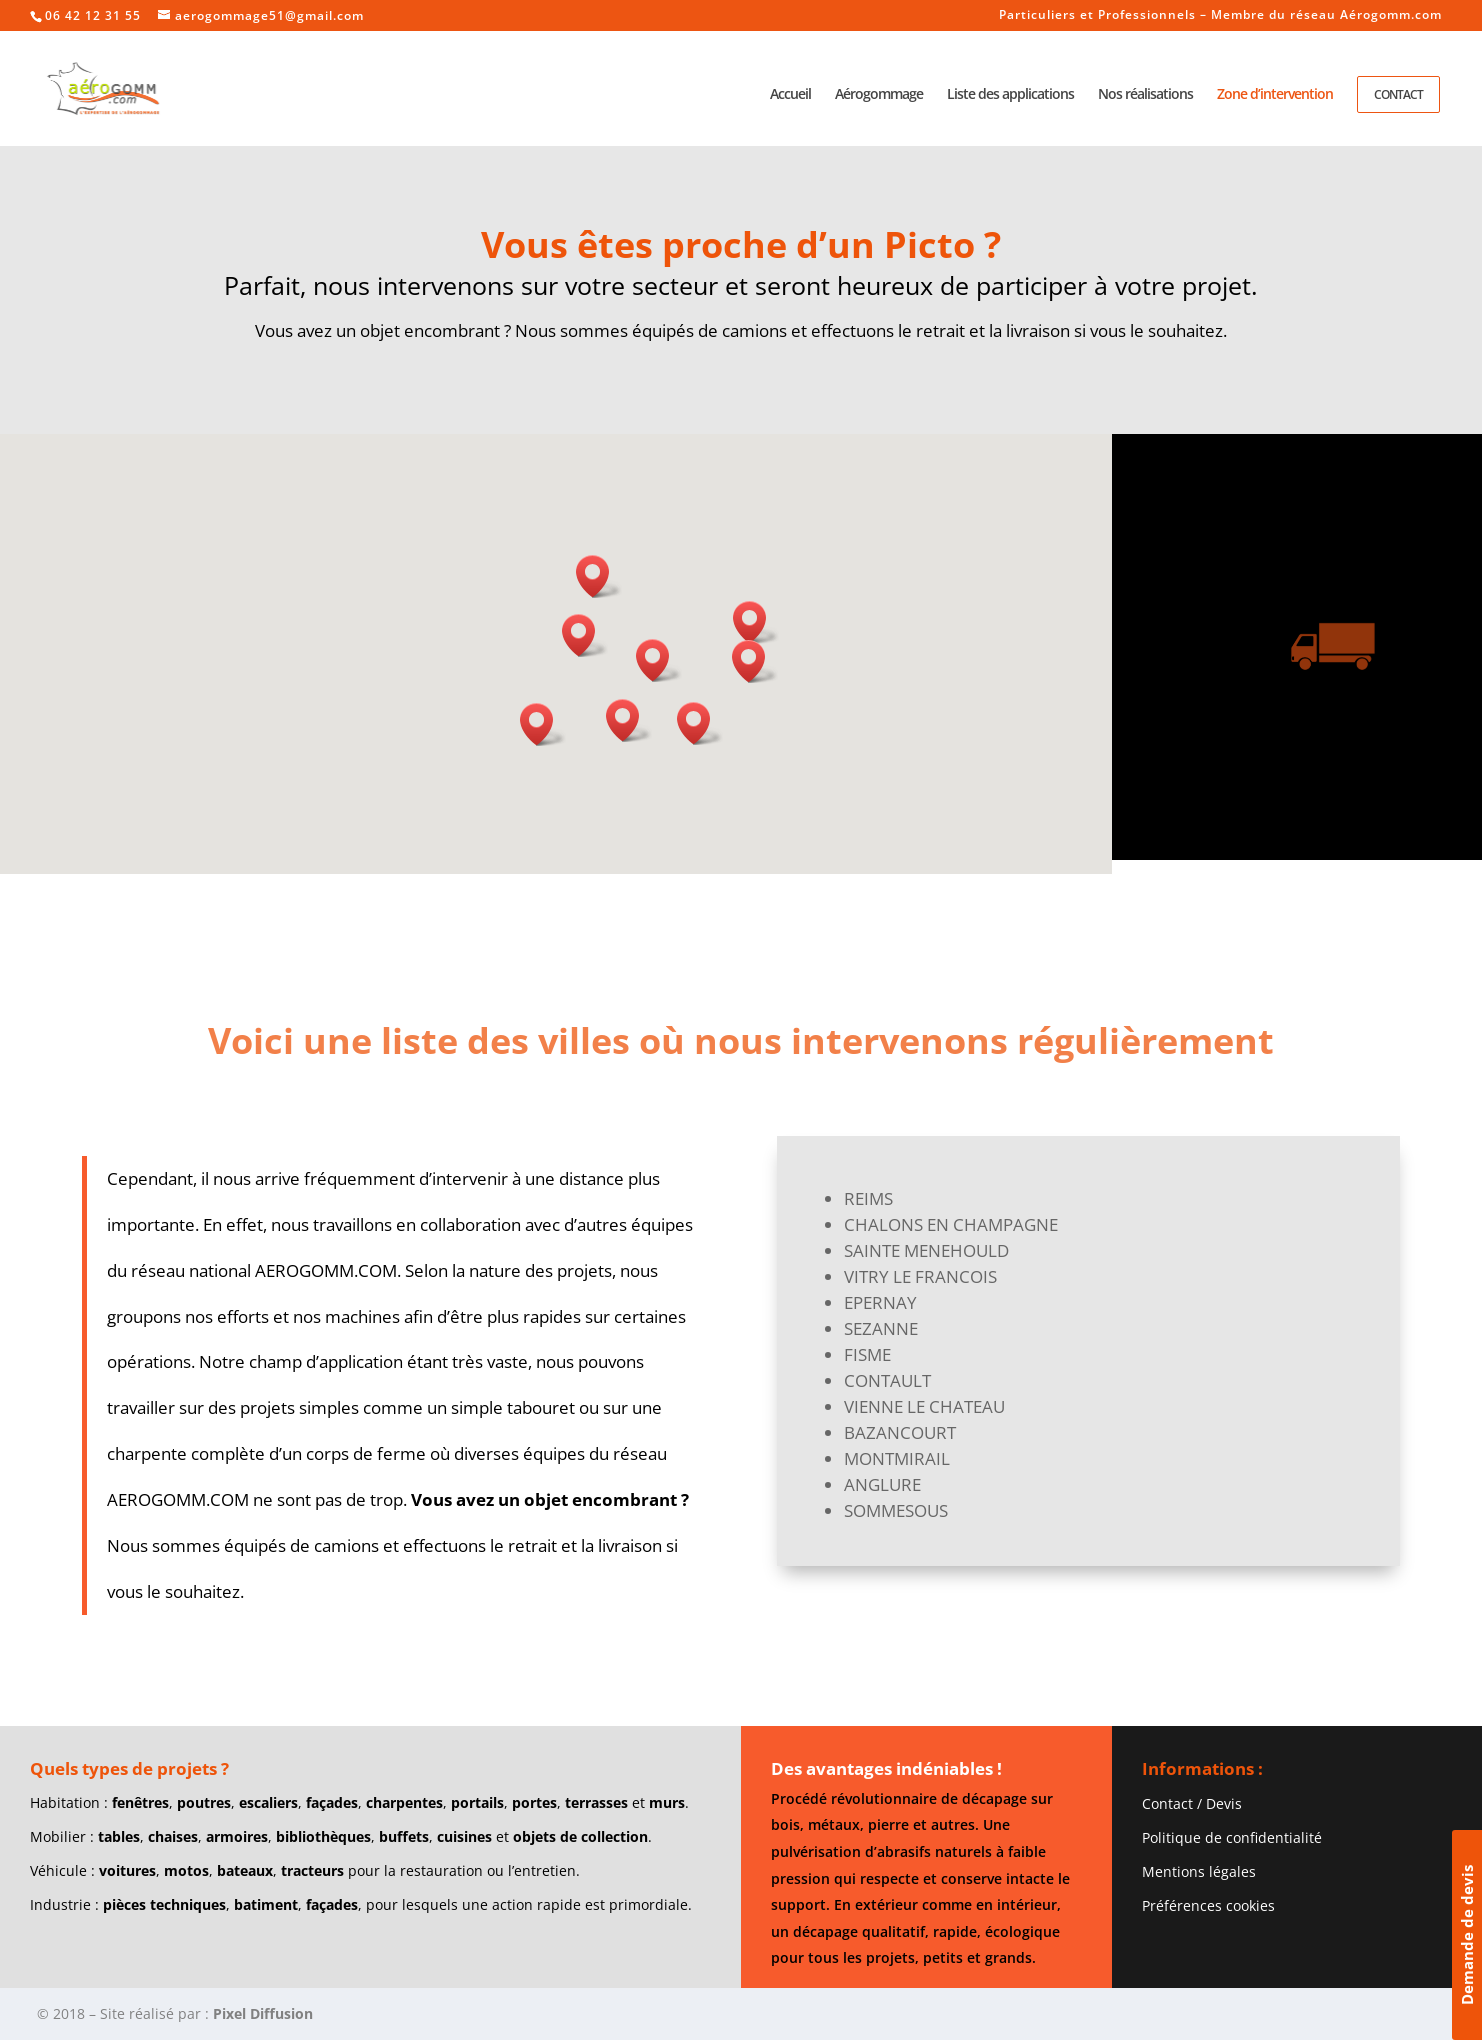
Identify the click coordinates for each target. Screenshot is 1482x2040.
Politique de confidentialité (1232, 1837)
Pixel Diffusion (263, 2013)
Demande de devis (1467, 1935)
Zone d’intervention (1275, 95)
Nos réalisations (1145, 95)
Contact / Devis (1192, 1803)
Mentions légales (1199, 1871)
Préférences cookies (1208, 1905)
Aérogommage (879, 95)
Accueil (790, 95)
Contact (1398, 94)
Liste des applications (1010, 95)
